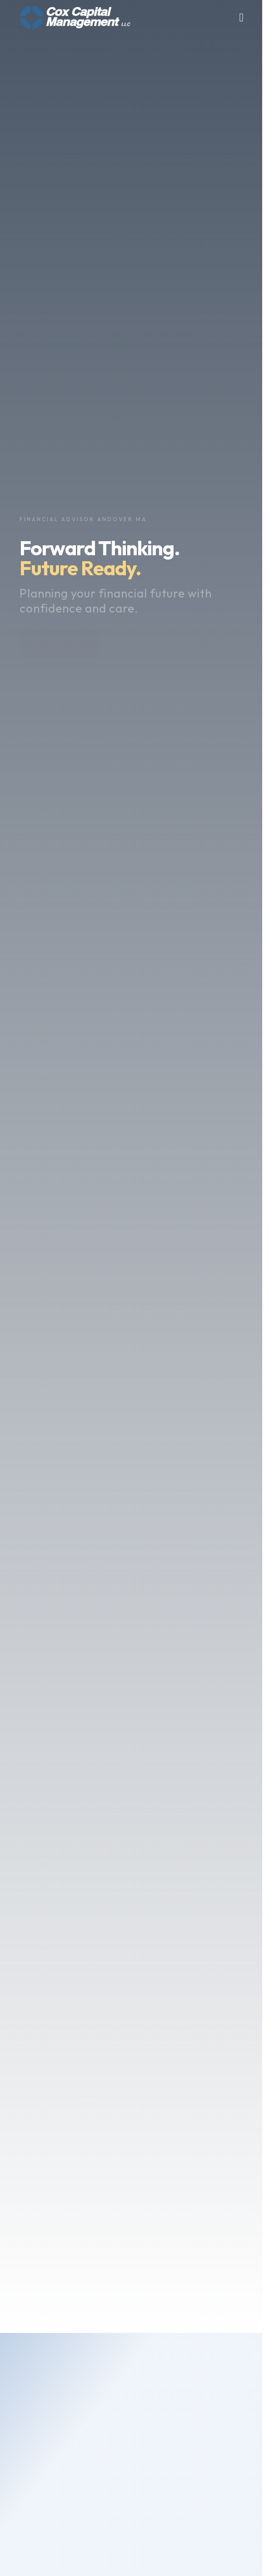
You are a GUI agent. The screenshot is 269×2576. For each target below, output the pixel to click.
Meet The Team (62, 2457)
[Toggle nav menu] (241, 17)
